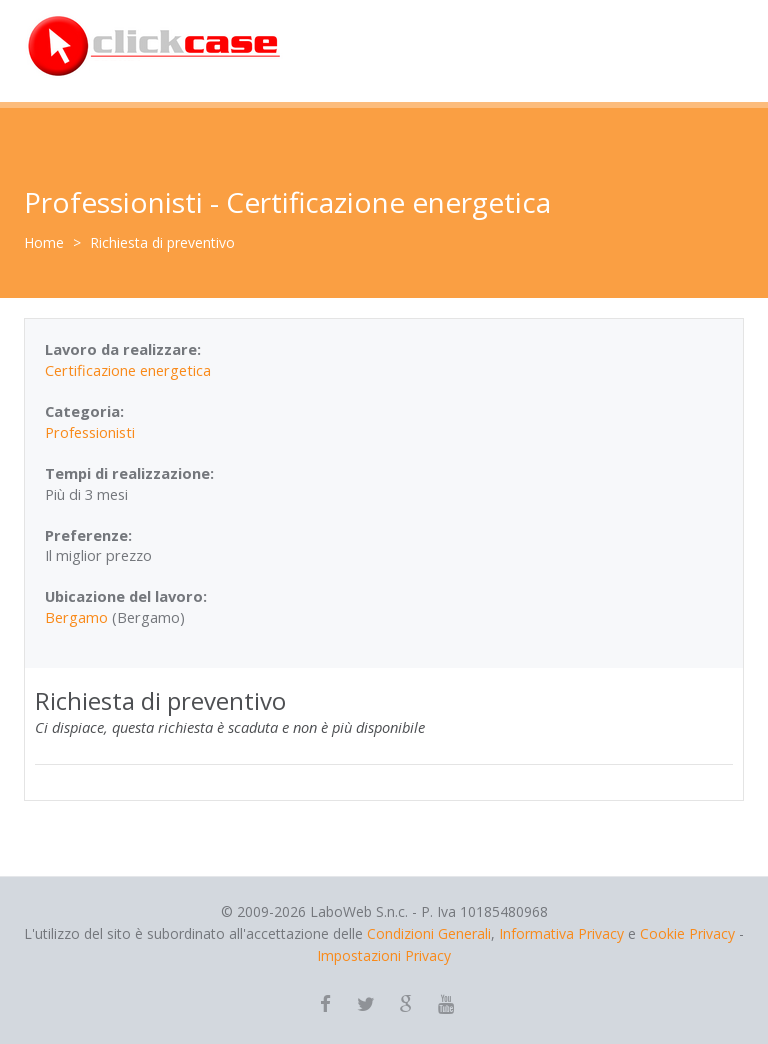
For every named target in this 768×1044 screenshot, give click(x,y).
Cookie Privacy (687, 933)
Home (44, 242)
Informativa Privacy (561, 933)
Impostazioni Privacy (384, 955)
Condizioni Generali (429, 933)
